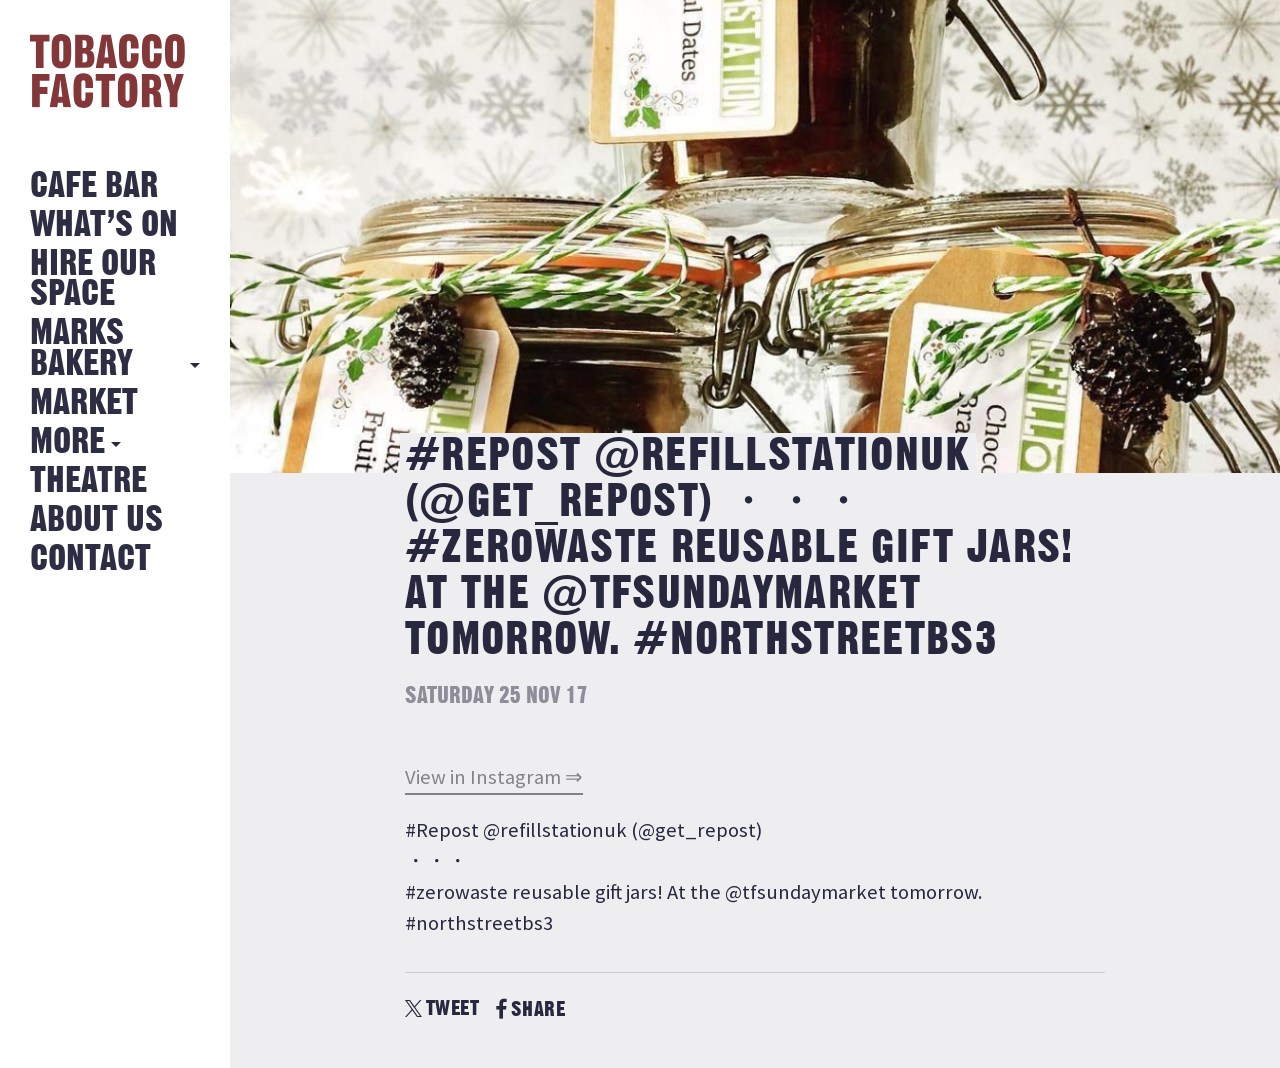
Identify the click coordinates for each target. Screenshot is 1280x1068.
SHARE (530, 1009)
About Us (96, 520)
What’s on (104, 225)
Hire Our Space (93, 279)
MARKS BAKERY (81, 348)
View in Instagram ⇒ (494, 777)
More (67, 442)
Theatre (88, 481)
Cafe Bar (94, 186)
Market (84, 403)
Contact (90, 559)
